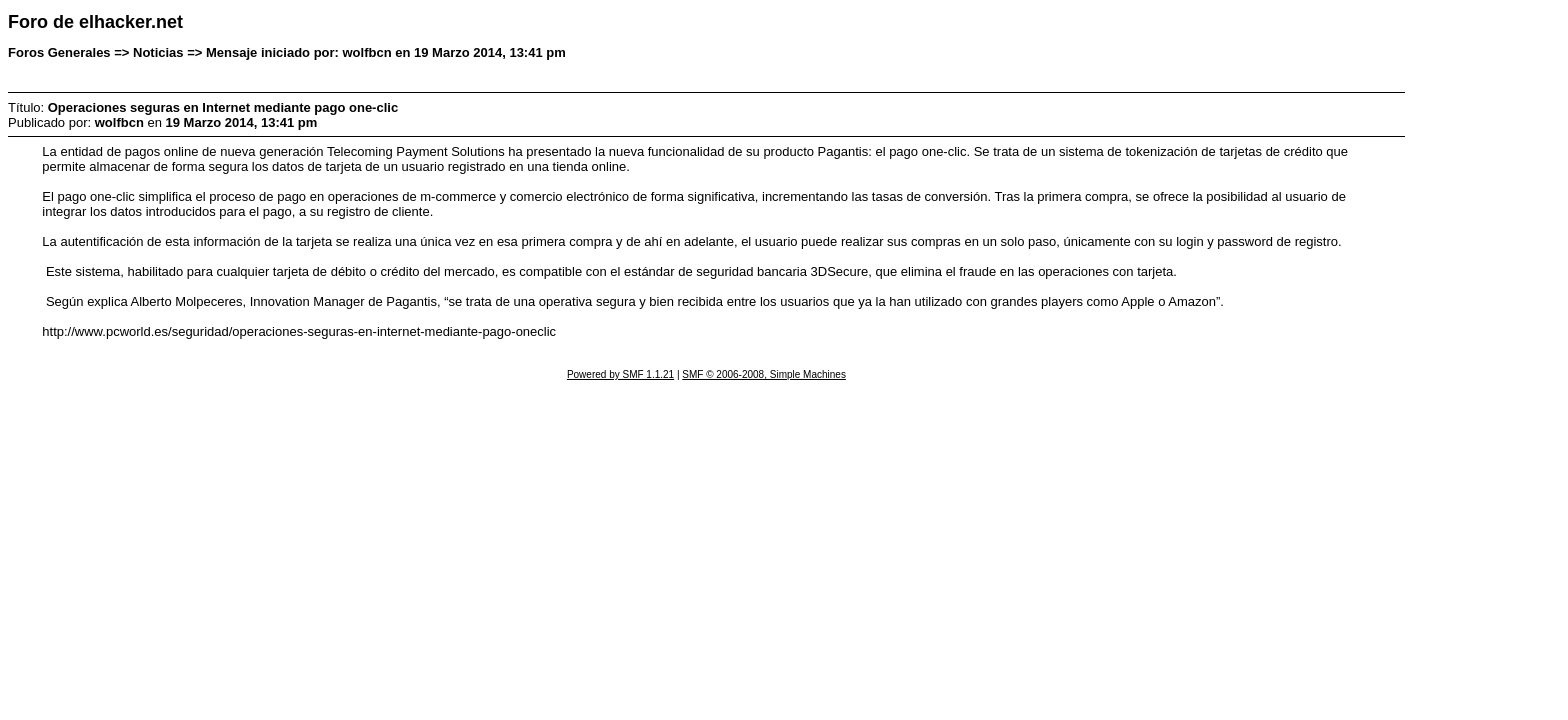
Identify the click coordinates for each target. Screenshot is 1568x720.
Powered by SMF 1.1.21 (620, 374)
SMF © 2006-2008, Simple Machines (764, 374)
